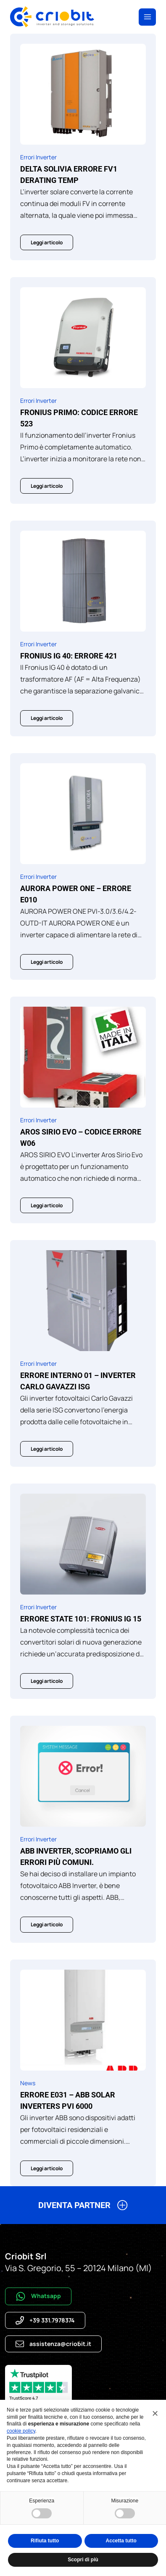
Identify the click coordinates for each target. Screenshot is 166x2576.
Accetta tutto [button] (121, 2541)
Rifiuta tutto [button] (45, 2541)
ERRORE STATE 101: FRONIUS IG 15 (80, 1618)
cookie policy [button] (21, 2431)
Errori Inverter (38, 157)
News (27, 2083)
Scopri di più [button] (83, 2560)
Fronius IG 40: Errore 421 (68, 655)
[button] (83, 2208)
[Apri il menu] (147, 17)
